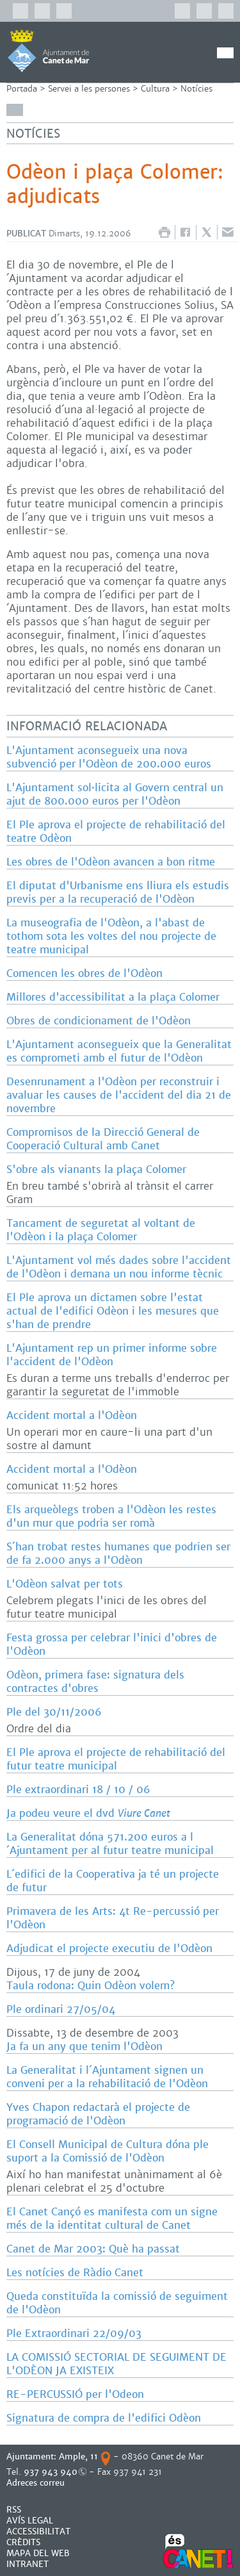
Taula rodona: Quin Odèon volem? (90, 1985)
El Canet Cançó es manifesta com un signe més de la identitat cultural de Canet (112, 2218)
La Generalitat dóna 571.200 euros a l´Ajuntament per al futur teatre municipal (110, 1843)
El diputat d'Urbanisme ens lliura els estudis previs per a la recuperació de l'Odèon (117, 892)
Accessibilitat (38, 2531)
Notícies (196, 88)
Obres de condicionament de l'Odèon (98, 1021)
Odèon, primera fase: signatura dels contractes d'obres (95, 1681)
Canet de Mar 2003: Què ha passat (93, 2249)
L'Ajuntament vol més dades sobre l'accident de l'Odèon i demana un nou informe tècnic (118, 1267)
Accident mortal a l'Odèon (71, 1415)
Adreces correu (36, 2482)
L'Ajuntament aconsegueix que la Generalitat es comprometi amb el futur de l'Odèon (119, 1051)
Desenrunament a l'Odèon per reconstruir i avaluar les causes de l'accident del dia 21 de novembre (118, 1095)
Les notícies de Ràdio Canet (74, 2272)
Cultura (155, 88)
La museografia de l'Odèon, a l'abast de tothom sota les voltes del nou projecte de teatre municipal (111, 936)
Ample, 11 (78, 2456)
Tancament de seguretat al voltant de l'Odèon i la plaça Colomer (100, 1230)
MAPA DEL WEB (38, 2553)
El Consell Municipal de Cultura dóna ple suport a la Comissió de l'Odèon (107, 2151)
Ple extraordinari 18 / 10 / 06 (78, 1789)
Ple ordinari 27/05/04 (60, 2009)
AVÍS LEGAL (29, 2520)
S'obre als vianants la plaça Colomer (96, 1169)
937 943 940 (50, 2471)
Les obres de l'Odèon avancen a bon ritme (110, 862)
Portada (21, 88)
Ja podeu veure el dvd (88, 1813)
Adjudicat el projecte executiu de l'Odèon (109, 1948)
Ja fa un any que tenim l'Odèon (84, 2046)
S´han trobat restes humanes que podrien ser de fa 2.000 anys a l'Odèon (118, 1553)
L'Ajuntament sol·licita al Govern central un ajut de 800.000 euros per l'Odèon (114, 794)
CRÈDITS (23, 2542)
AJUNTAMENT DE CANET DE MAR (48, 50)
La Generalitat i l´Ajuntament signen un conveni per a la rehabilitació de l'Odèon (107, 2076)
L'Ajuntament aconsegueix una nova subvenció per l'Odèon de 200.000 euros (108, 757)
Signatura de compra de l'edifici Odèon (103, 2418)
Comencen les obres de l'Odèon (84, 973)
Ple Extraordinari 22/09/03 (73, 2333)
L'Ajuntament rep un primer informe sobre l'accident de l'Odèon (111, 1354)
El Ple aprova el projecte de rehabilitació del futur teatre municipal (115, 1759)
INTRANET (27, 2564)
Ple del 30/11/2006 (54, 1712)
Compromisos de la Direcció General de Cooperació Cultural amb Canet (103, 1139)
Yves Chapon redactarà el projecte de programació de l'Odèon (98, 2114)
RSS (13, 2509)
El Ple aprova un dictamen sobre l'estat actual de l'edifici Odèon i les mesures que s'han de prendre (112, 1311)
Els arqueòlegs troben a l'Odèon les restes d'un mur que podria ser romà (111, 1516)
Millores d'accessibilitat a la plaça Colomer (113, 997)
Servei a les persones (89, 88)
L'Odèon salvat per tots (64, 1584)
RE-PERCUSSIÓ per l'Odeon (75, 2394)
